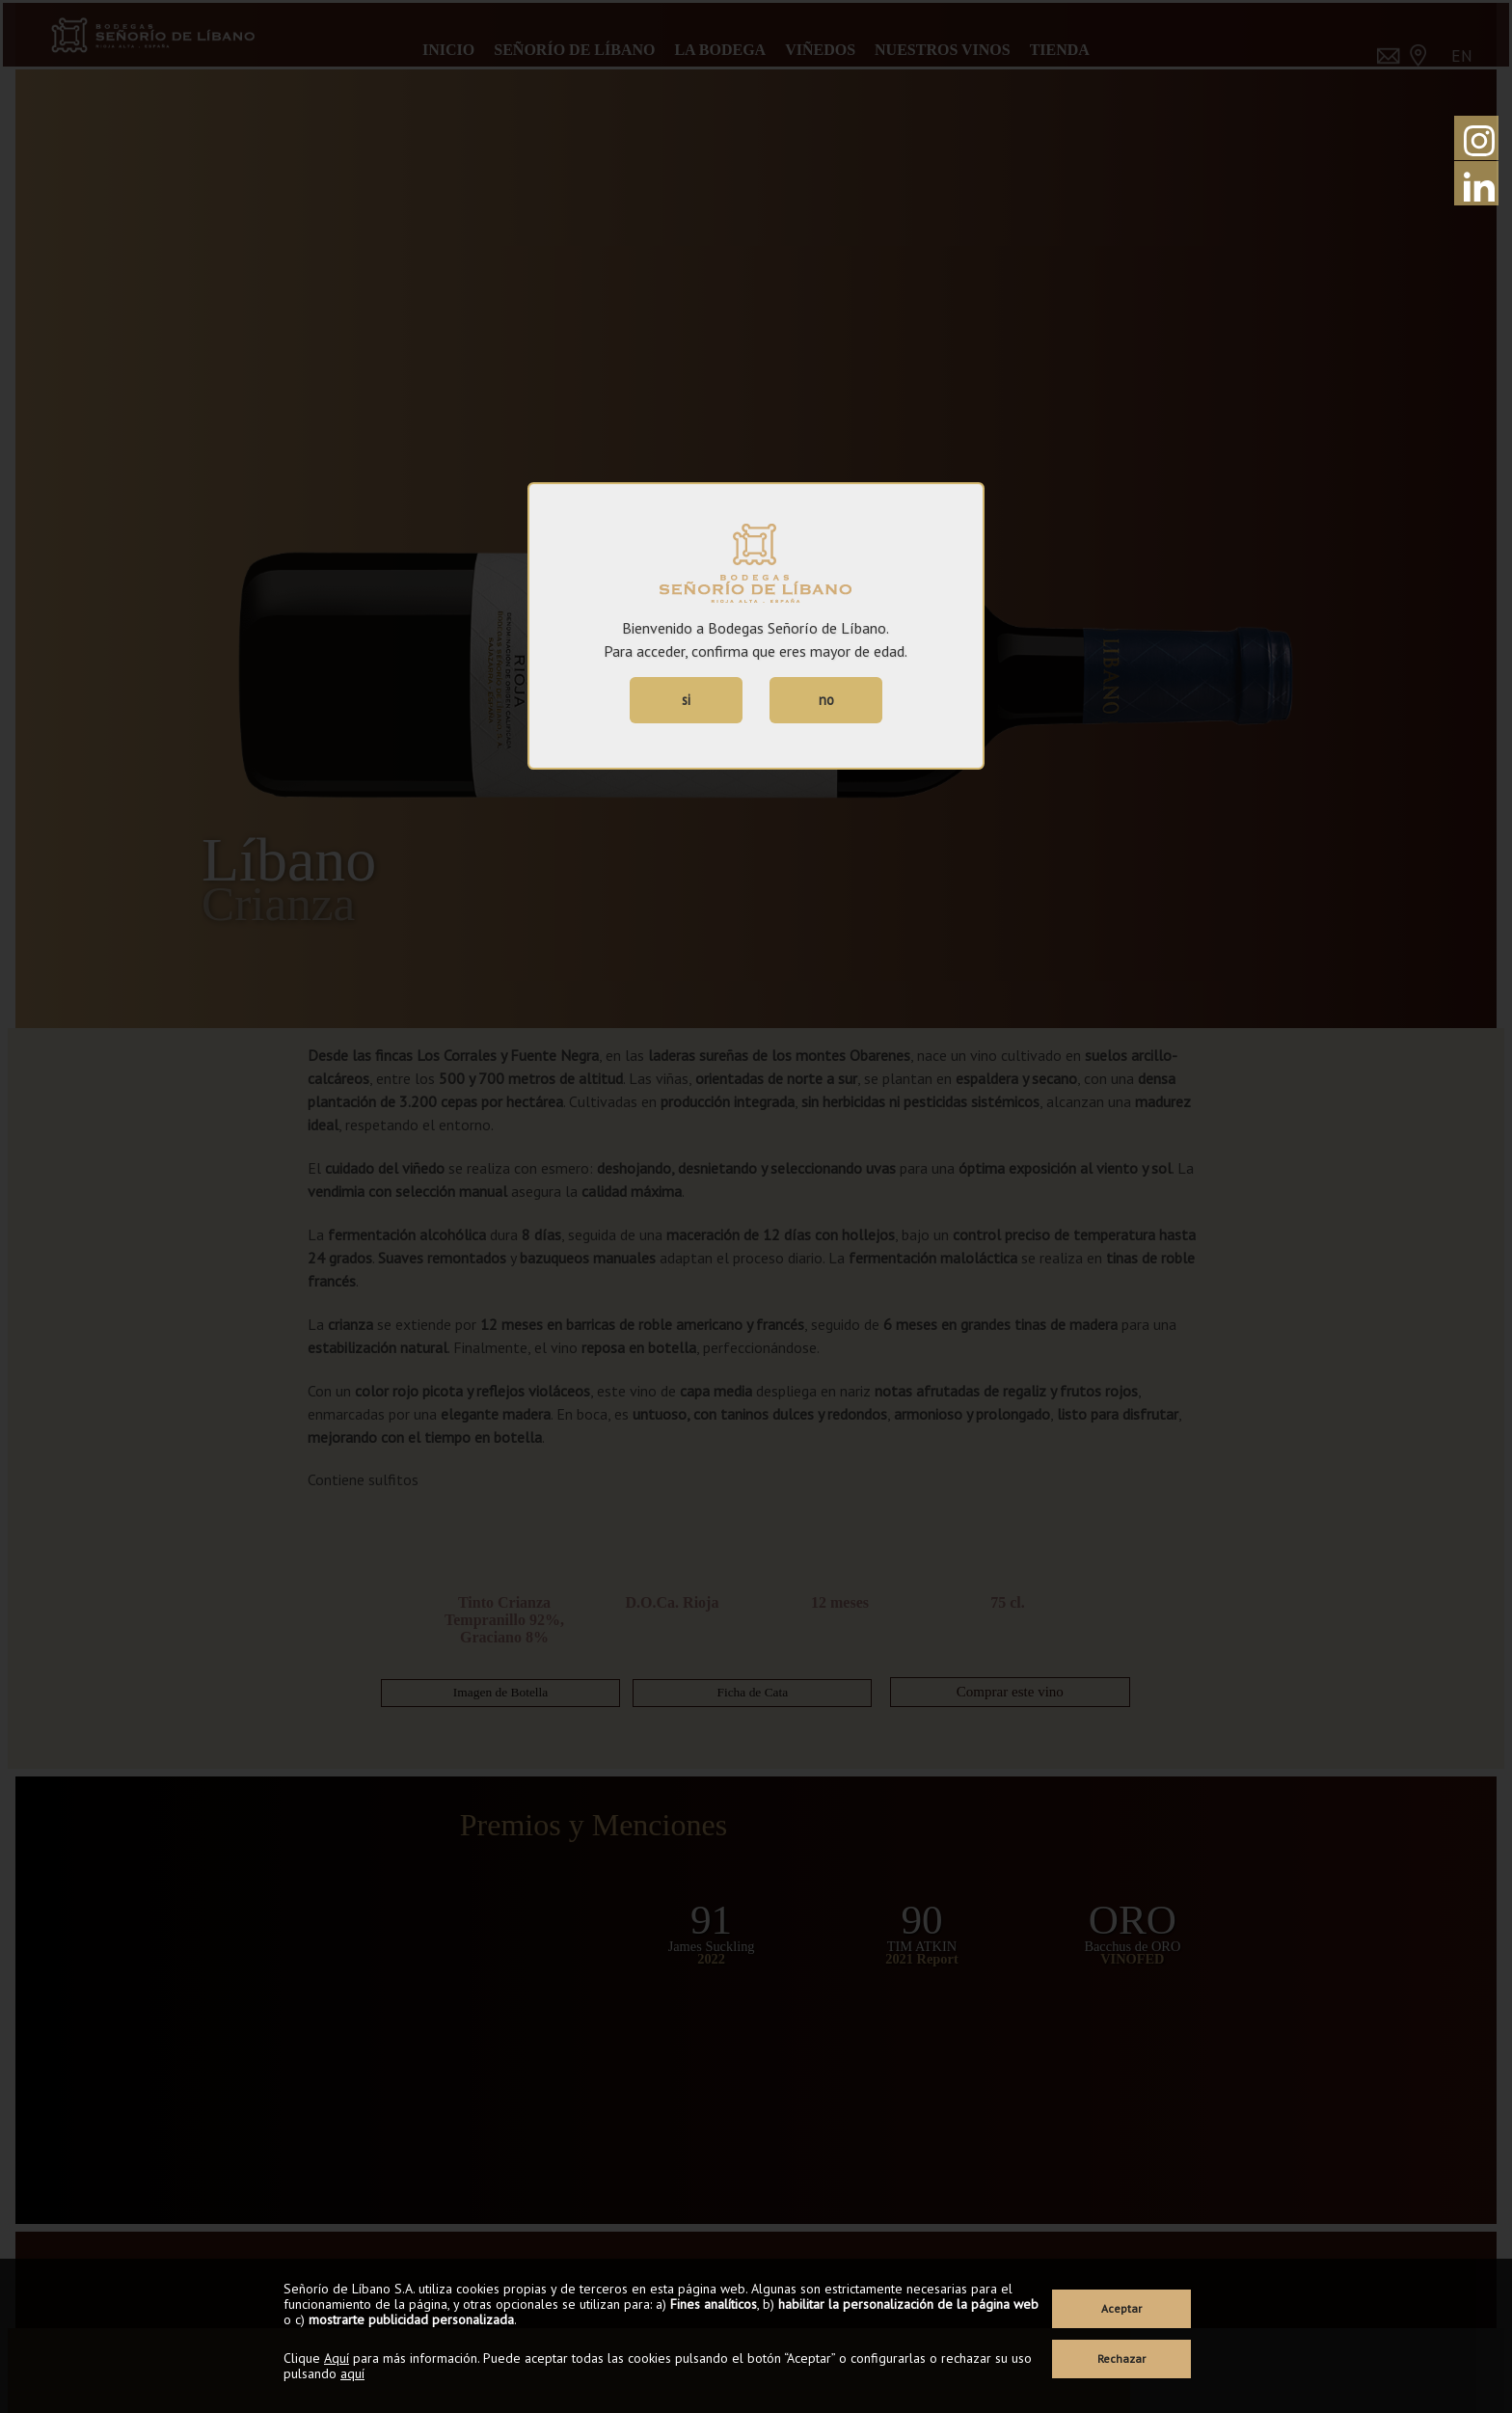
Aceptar (1121, 2308)
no (826, 700)
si (686, 700)
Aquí (336, 2358)
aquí (352, 2373)
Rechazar (1121, 2358)
